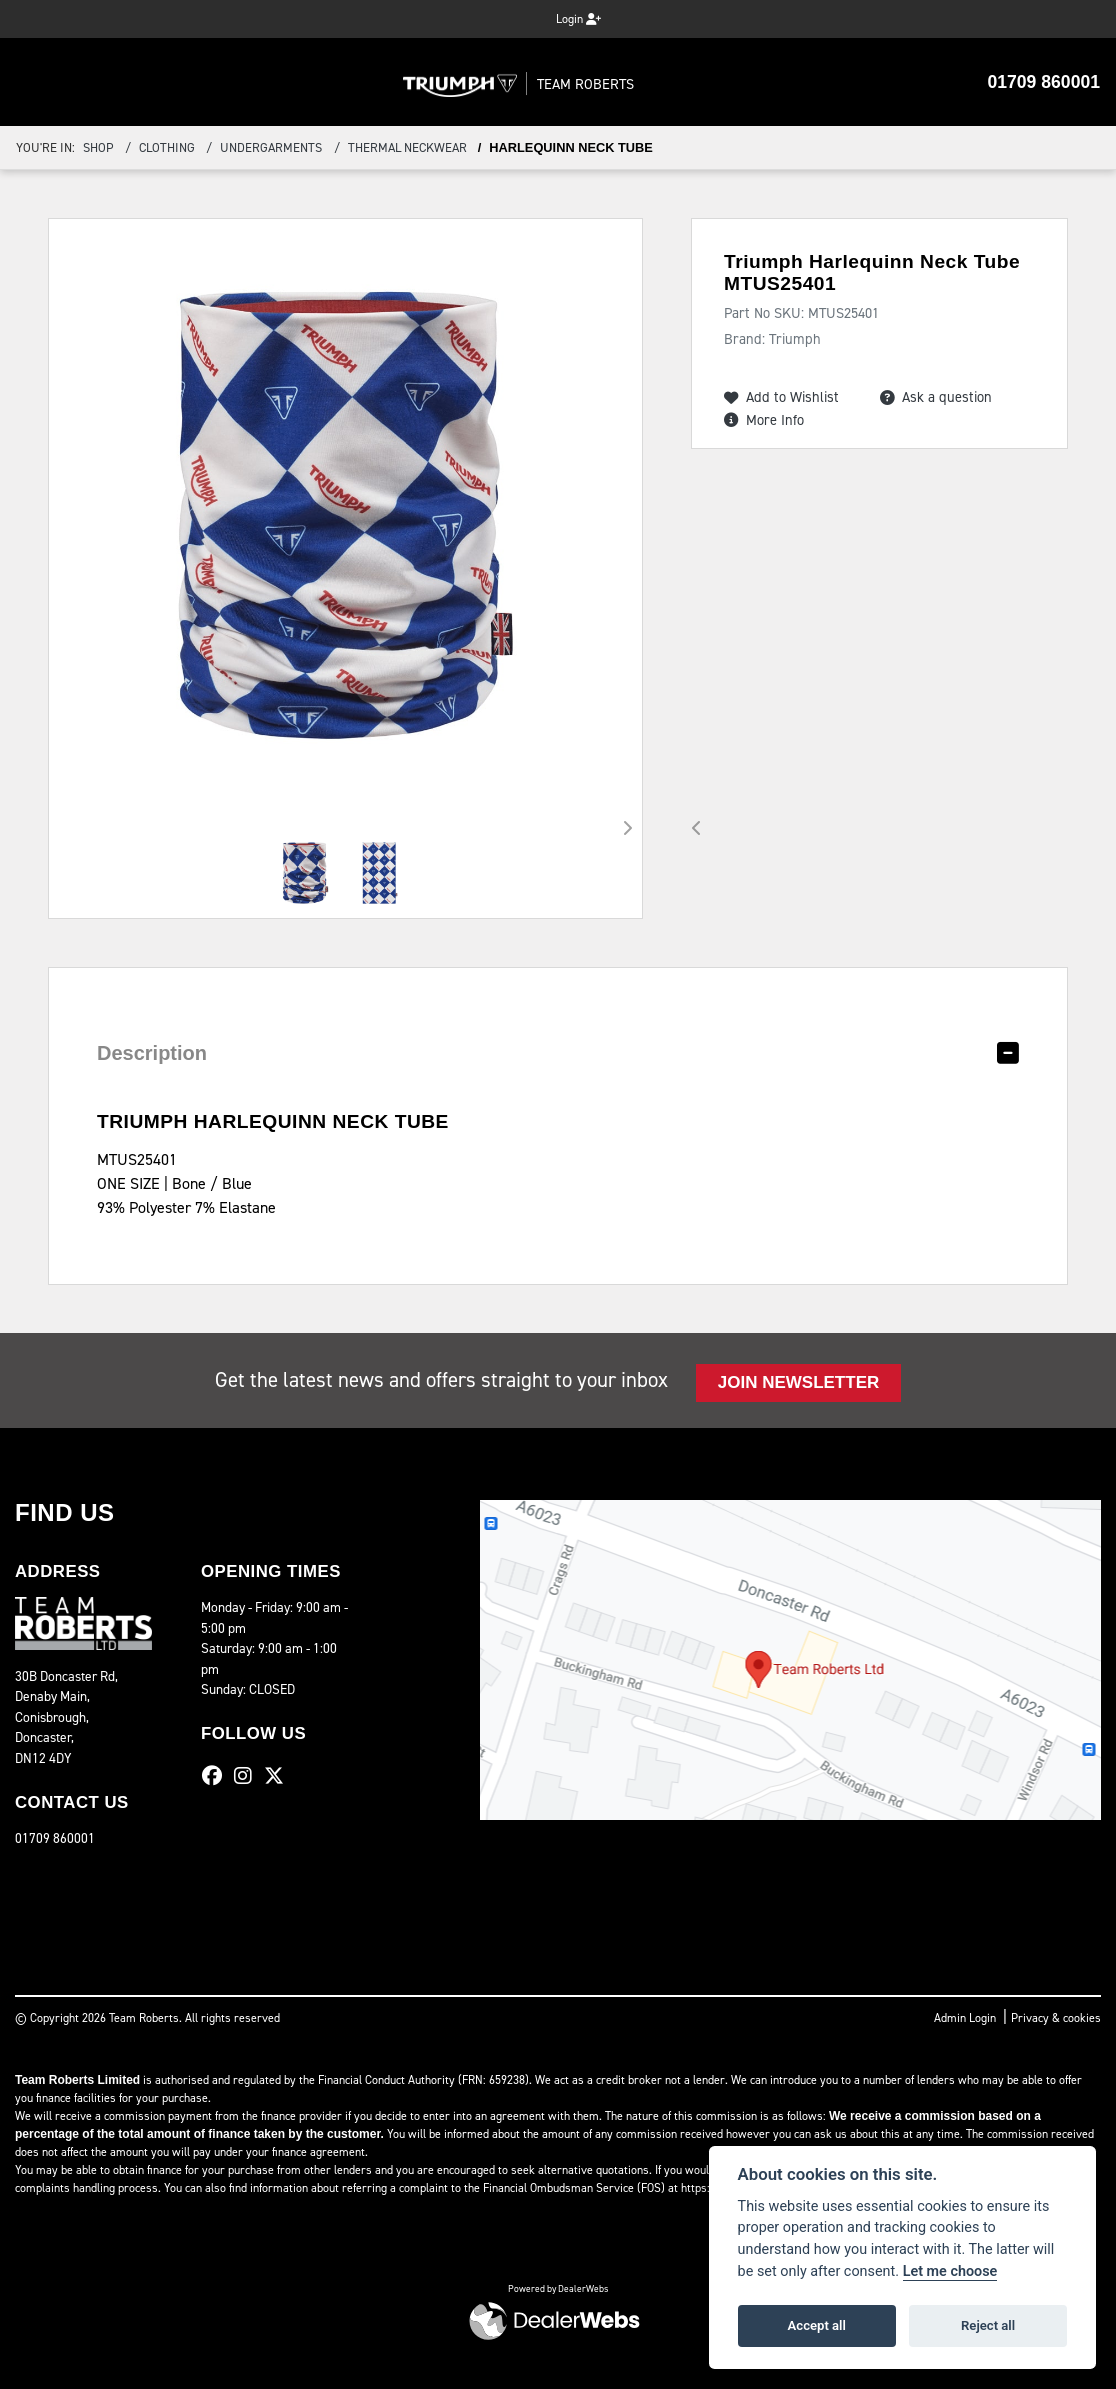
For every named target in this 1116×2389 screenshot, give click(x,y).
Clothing (167, 147)
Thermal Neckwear (407, 147)
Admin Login (965, 2018)
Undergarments (271, 147)
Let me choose (950, 2271)
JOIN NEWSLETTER (798, 1383)
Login (578, 19)
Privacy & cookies (1056, 2018)
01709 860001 (1048, 82)
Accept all (817, 2325)
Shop (98, 147)
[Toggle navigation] (32, 82)
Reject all (988, 2325)
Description (145, 1053)
